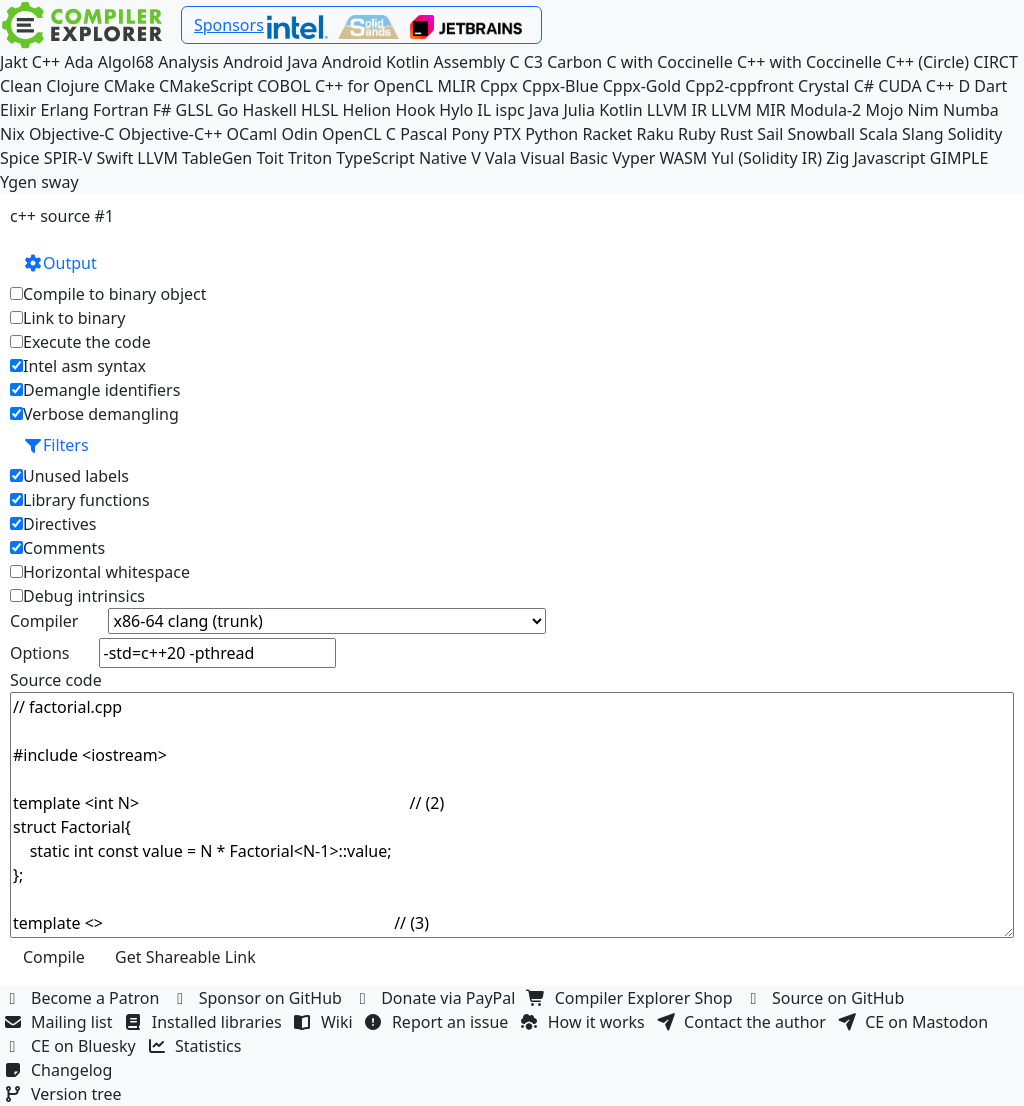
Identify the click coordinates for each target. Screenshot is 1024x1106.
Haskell (269, 110)
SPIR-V (68, 158)
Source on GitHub (827, 998)
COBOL (284, 86)
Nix (12, 134)
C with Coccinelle (669, 62)
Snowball (821, 134)
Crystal (823, 86)
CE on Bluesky (72, 1046)
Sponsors (229, 25)
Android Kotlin (376, 62)
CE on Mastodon (915, 1022)
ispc (509, 110)
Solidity (975, 134)
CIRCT (995, 62)
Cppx (499, 86)
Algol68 (126, 62)
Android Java (270, 62)
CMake (129, 86)
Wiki (325, 1022)
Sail (770, 134)
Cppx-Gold (642, 86)
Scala (878, 134)
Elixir (18, 110)
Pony (469, 134)
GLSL (194, 110)
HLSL (319, 110)
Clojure (72, 86)
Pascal (423, 134)
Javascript (890, 158)
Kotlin (621, 110)
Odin (299, 134)
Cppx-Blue (560, 86)
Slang (923, 134)
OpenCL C (359, 134)
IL (484, 110)
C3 (533, 62)
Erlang (65, 110)
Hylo (456, 110)
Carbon (574, 62)
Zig (837, 158)
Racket (607, 134)
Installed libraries (205, 1022)
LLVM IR (677, 110)
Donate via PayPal (437, 998)
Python (551, 134)
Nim (923, 110)
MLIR (456, 86)
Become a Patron (84, 998)
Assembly (470, 62)
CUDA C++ (916, 86)
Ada (78, 62)
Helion (367, 110)
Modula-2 (825, 110)
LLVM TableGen (194, 158)
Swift (114, 158)
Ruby (697, 134)
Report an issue (439, 1022)
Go (227, 110)
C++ (46, 62)
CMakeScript (206, 86)
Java (544, 110)
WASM (684, 158)
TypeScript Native (401, 158)
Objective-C (72, 134)
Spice (19, 158)
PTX (507, 134)
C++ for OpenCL (374, 86)
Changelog (60, 1070)
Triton (310, 158)
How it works (585, 1022)
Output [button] (60, 263)
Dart (990, 86)
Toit (269, 158)
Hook (415, 110)
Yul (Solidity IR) (767, 158)
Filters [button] (56, 445)
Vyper (633, 158)
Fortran (121, 110)
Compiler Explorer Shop (632, 998)
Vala (500, 158)
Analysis (188, 62)
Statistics (197, 1046)
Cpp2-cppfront (739, 86)
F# (162, 110)
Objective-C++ (171, 134)
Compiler (44, 621)
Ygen (18, 182)
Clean (21, 86)
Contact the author (743, 1022)
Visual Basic (564, 158)
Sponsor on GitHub (259, 998)
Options (39, 653)
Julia (579, 110)
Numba (971, 110)
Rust (736, 134)
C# (864, 86)
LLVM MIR (748, 110)
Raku (655, 134)
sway (59, 182)
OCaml (252, 134)
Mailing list (60, 1022)
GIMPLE (959, 158)
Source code (56, 680)
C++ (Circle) (928, 62)
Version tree (65, 1094)
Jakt (14, 62)
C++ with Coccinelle (809, 62)
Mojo (884, 110)
